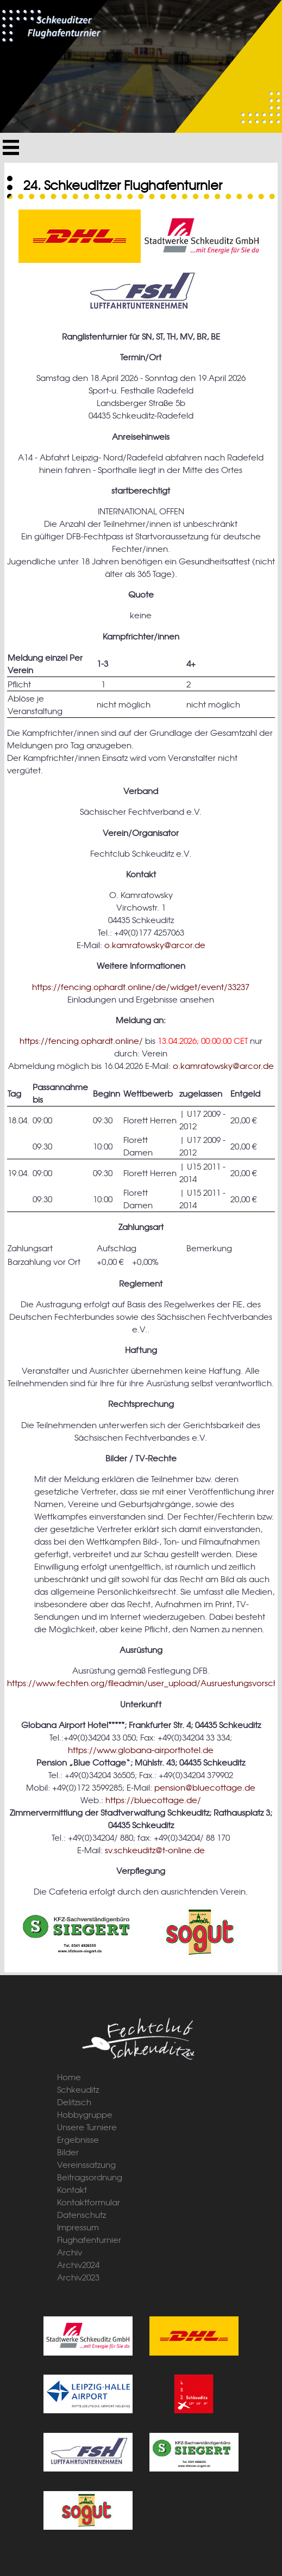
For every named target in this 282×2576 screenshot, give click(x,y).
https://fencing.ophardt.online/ (81, 1040)
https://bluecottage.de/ (153, 1799)
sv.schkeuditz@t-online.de (155, 1849)
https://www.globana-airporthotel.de (141, 1749)
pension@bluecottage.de (204, 1787)
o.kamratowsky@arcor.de (154, 944)
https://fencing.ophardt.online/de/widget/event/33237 (140, 986)
